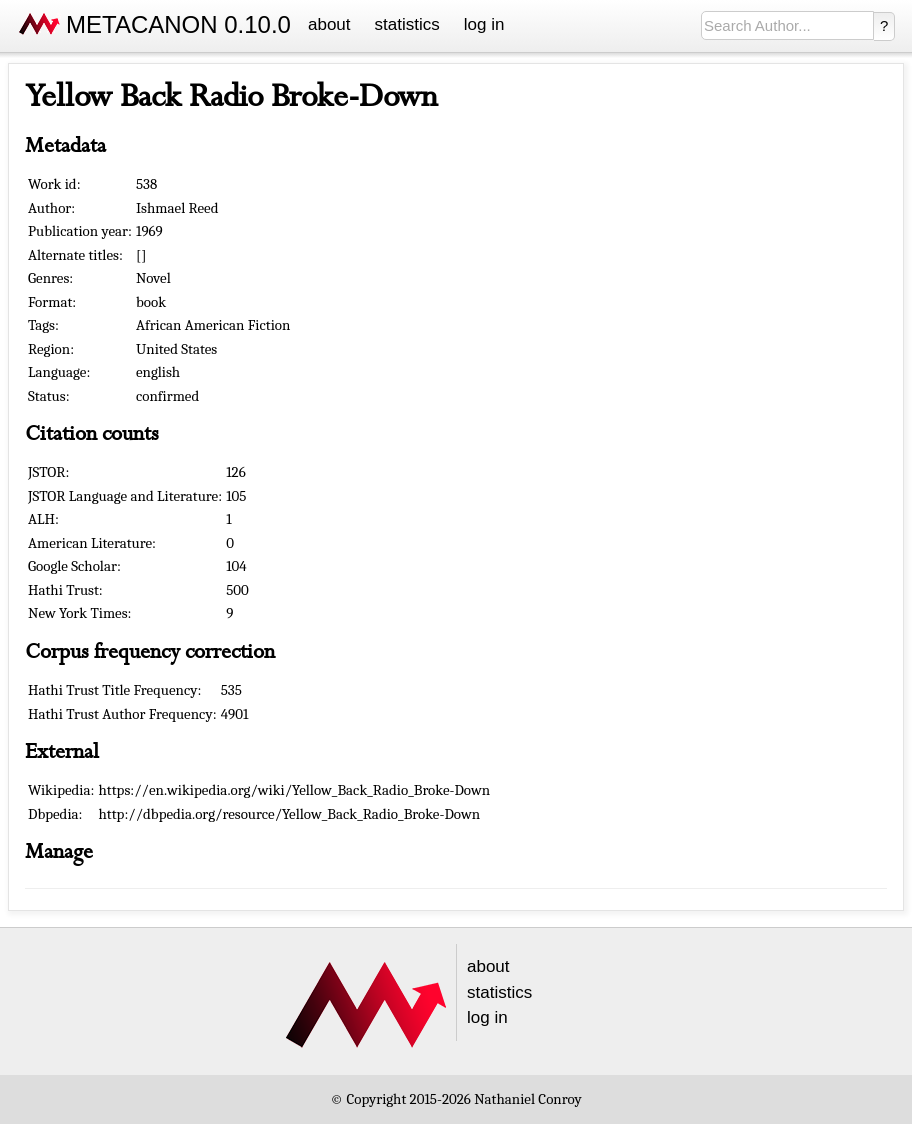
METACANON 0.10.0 (178, 24)
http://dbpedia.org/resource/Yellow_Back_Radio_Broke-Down (290, 814)
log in (484, 24)
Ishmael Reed (177, 208)
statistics (407, 24)
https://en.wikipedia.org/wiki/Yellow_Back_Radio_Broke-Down (295, 790)
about (329, 24)
